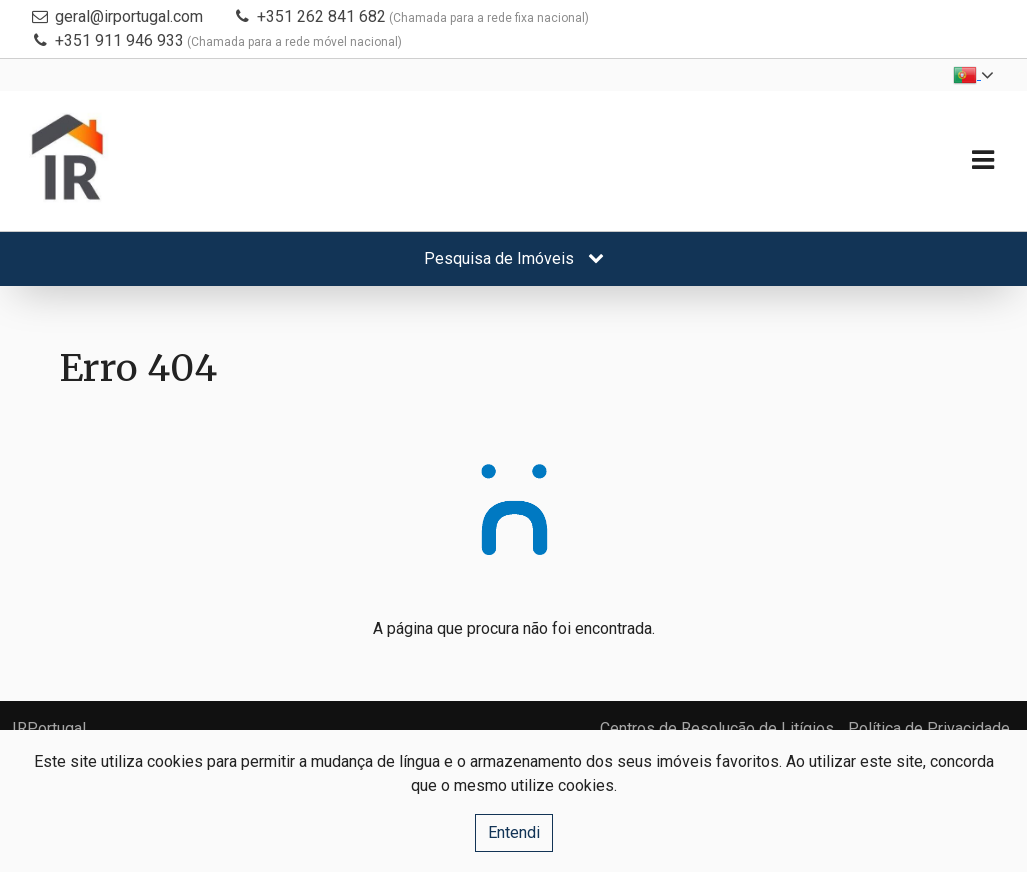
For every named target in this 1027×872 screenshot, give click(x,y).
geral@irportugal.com (129, 16)
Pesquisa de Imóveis (514, 258)
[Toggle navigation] (982, 160)
